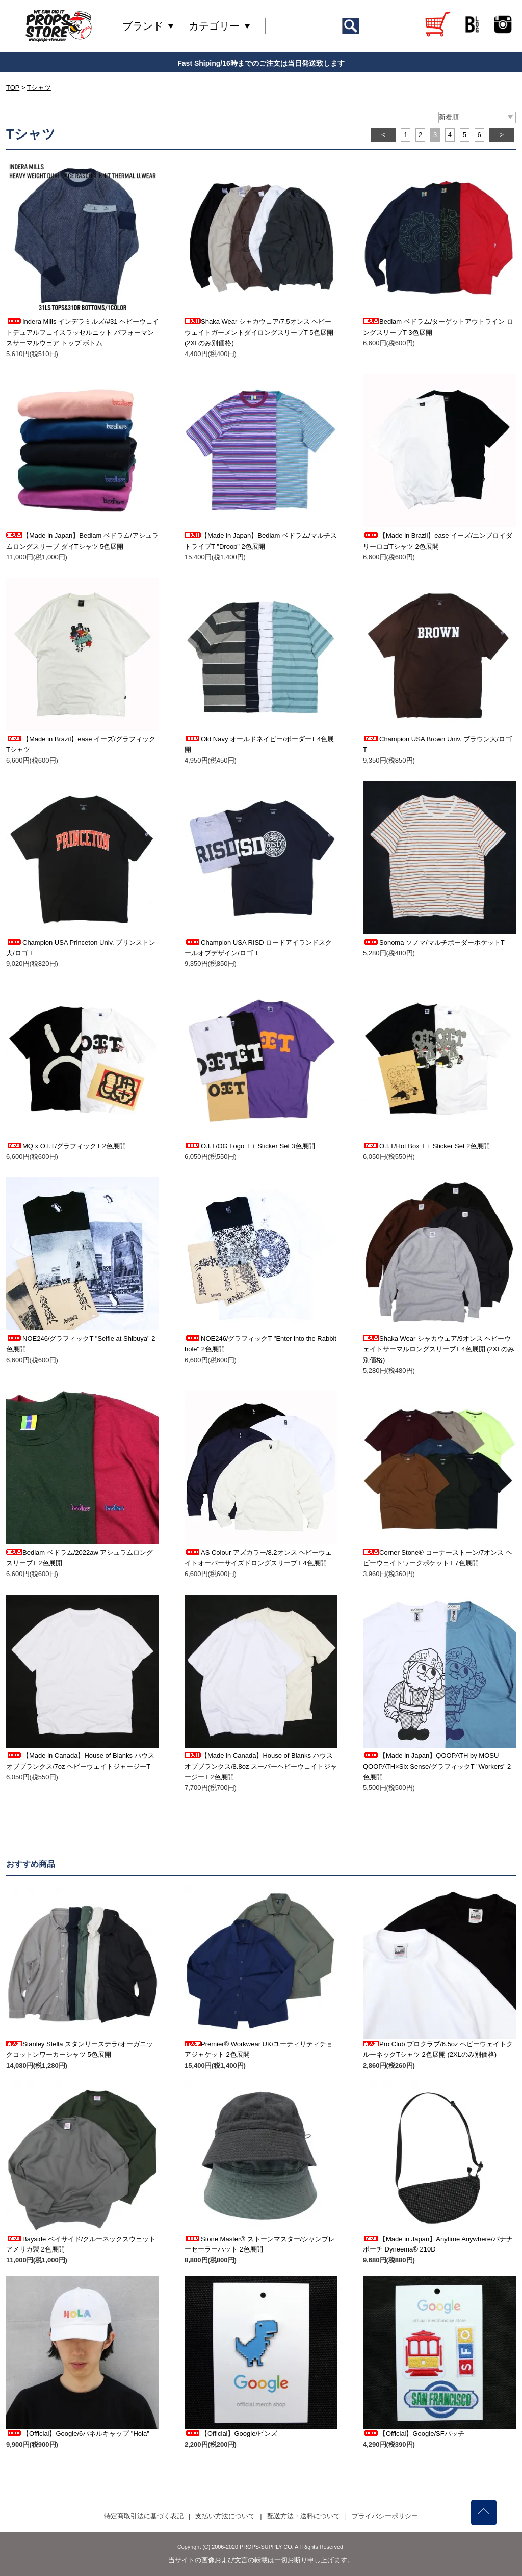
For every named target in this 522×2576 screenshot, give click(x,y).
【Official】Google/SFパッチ (413, 2433)
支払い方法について (225, 2516)
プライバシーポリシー (385, 2516)
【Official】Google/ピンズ (231, 2433)
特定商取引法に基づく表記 (144, 2516)
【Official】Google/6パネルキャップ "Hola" (77, 2433)
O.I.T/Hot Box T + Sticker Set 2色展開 (426, 1146)
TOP (12, 87)
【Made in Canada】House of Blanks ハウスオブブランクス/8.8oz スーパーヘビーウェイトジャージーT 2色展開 (261, 1766)
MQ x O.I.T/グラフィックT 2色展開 (66, 1146)
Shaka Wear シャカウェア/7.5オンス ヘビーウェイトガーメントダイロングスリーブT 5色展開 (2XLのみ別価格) (259, 332)
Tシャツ (39, 87)
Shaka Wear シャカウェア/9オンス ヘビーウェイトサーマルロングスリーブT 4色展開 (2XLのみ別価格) (438, 1349)
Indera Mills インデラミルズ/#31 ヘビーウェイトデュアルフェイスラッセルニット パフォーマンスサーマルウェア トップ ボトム (82, 332)
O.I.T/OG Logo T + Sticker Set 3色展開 (250, 1146)
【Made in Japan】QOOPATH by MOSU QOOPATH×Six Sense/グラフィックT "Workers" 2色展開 (437, 1766)
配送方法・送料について (303, 2516)
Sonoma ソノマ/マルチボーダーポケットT (434, 942)
